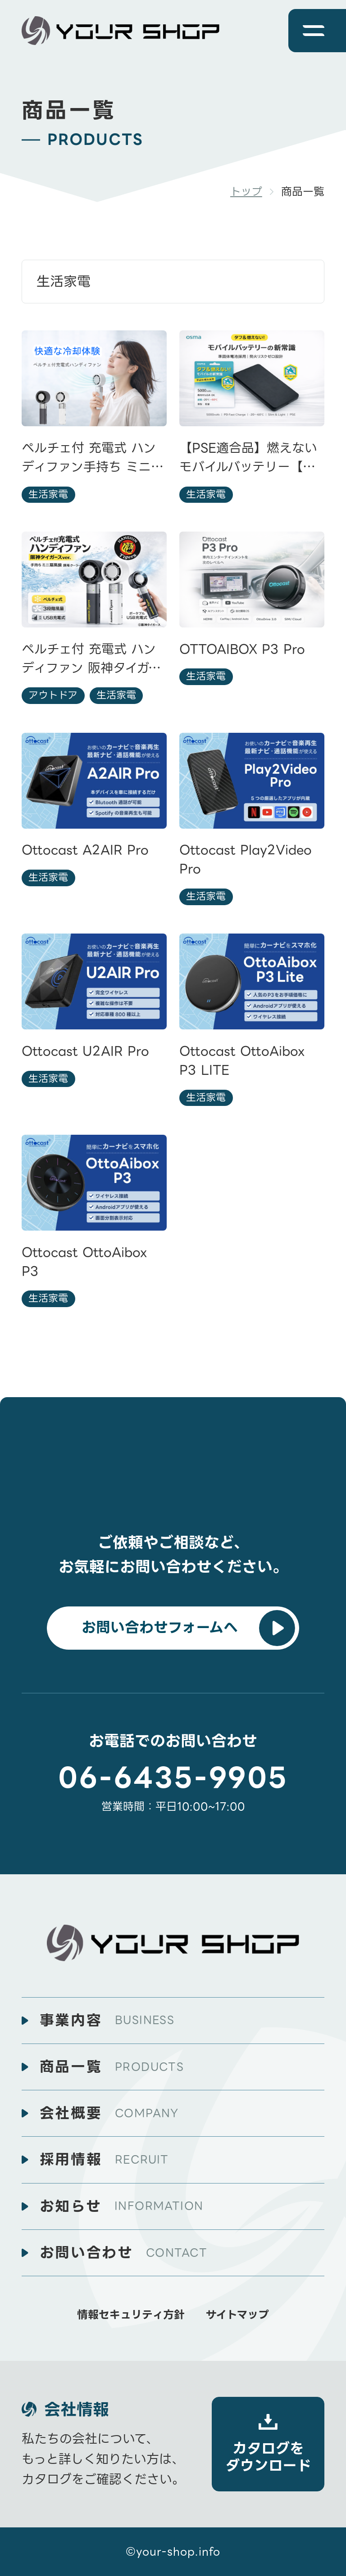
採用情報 (104, 2159)
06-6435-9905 (173, 1778)
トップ (246, 191)
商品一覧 (112, 2067)
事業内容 (107, 2020)
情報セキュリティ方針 (131, 2314)
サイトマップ (237, 2314)
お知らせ (122, 2206)
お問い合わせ (123, 2253)
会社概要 (109, 2113)
